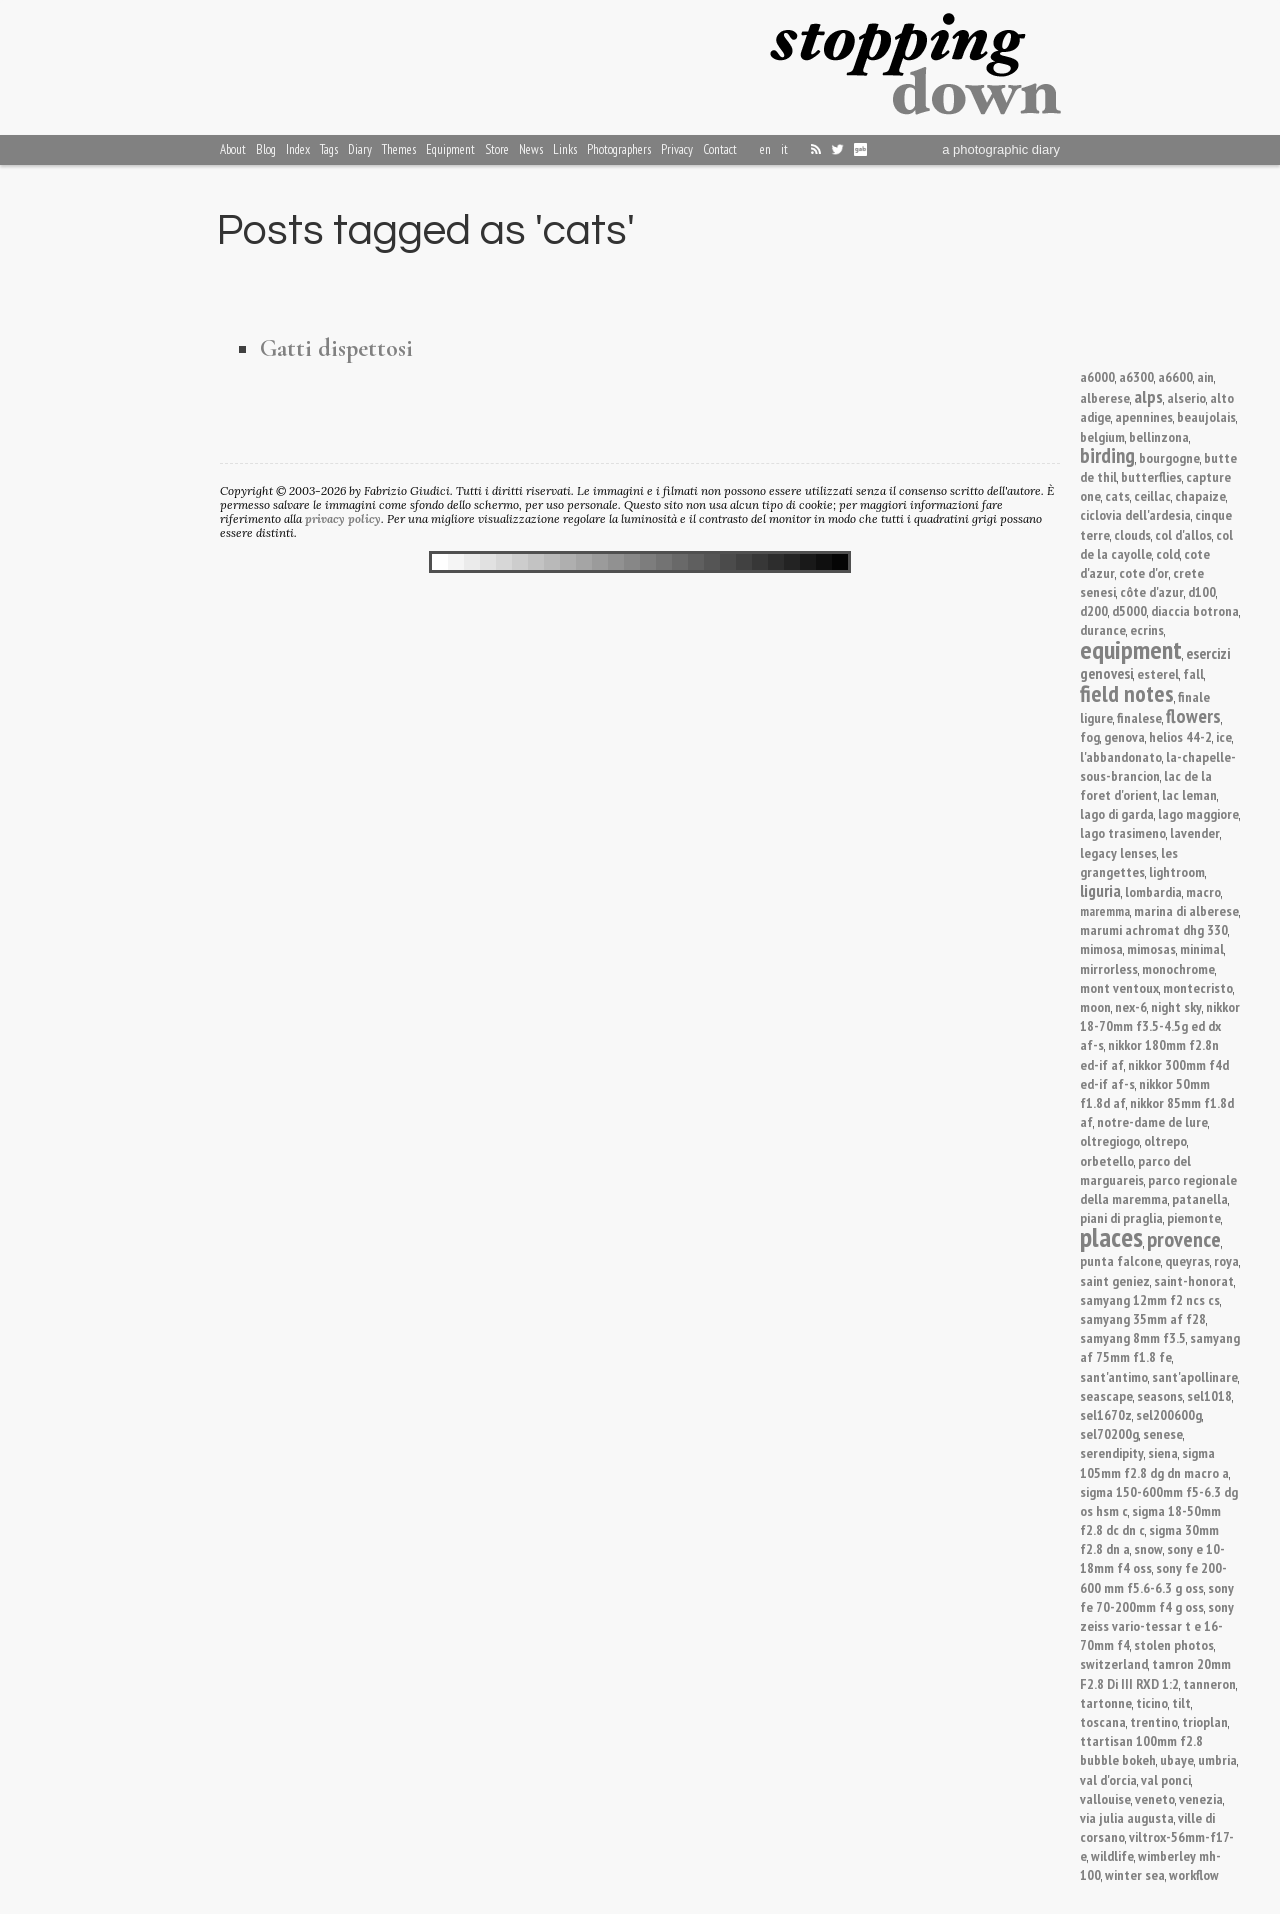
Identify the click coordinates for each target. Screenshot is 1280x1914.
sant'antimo (1114, 1376)
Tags (329, 149)
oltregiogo (1110, 1140)
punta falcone (1120, 1260)
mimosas (1151, 948)
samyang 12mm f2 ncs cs (1150, 1299)
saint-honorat (1194, 1280)
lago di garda (1117, 813)
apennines (1144, 416)
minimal (1202, 948)
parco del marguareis (1135, 1170)
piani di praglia (1121, 1217)
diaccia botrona (1195, 610)
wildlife (1112, 1855)
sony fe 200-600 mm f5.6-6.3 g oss (1153, 1577)
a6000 (1097, 376)
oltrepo (1165, 1140)
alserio (1186, 397)
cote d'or (1144, 572)
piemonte (1194, 1217)
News (531, 149)
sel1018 (1209, 1395)
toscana (1103, 1721)
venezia (1201, 1798)
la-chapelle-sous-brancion (1158, 766)
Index (298, 149)
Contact (720, 149)
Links (565, 149)
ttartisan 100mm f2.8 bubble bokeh (1141, 1750)
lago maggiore (1198, 813)
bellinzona (1159, 436)
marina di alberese (1186, 910)
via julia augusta (1127, 1817)
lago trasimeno (1123, 832)
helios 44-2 (1180, 736)
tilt (1181, 1702)
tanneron (1209, 1683)
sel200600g (1169, 1414)
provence (1184, 1239)
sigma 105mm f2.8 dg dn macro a (1154, 1462)
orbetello (1107, 1160)
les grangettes (1129, 862)
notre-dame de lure (1152, 1121)
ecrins (1147, 629)
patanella (1200, 1198)
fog (1090, 736)
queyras (1187, 1260)
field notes (1127, 693)
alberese (1105, 397)
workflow (1194, 1874)
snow (1148, 1548)
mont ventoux (1119, 987)
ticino (1152, 1702)
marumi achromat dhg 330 (1154, 929)
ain (1205, 376)
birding (1107, 455)
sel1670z (1106, 1414)
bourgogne (1169, 457)
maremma (1105, 911)
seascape (1106, 1395)
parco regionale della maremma (1158, 1189)
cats (1117, 495)
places (1111, 1237)
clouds (1132, 534)
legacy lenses (1118, 852)
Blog (266, 149)
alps (1148, 396)
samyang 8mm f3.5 (1133, 1337)
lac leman (1189, 794)
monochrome (1178, 968)
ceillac (1152, 495)
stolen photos (1174, 1644)
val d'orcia (1108, 1779)
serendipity (1112, 1452)
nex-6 (1131, 1006)
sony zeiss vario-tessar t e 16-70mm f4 (1157, 1625)
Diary (360, 149)
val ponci (1166, 1779)
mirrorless (1109, 968)
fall (1193, 673)
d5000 (1129, 610)
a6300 (1136, 376)
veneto (1155, 1798)
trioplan (1205, 1721)
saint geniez (1115, 1280)
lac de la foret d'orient (1146, 785)
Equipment (450, 149)
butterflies (1151, 476)
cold (1168, 553)
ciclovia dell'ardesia (1135, 514)
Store (497, 149)
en (765, 149)
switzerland (1114, 1663)
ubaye (1177, 1759)
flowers (1193, 715)
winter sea (1135, 1874)
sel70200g (1109, 1433)
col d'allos (1183, 534)
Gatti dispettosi (336, 348)
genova (1124, 736)
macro (1203, 891)
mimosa (1101, 948)
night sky (1176, 1006)
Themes (399, 149)
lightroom (1177, 871)
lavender (1195, 832)
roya (1226, 1260)
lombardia (1153, 891)
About (233, 149)
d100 (1202, 591)
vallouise (1105, 1798)
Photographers (619, 149)
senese (1163, 1433)
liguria (1100, 891)
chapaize (1200, 495)
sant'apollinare (1195, 1376)
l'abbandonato (1121, 756)
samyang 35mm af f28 (1143, 1318)
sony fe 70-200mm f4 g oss (1157, 1597)
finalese (1139, 717)
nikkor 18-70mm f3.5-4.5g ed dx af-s (1160, 1025)
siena (1163, 1452)
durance (1103, 629)
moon (1095, 1006)
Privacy (677, 149)
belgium (1102, 436)
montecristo (1198, 987)
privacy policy (343, 518)
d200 (1094, 610)
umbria (1217, 1759)
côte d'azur (1152, 591)
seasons (1160, 1395)
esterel (1158, 673)
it (784, 149)
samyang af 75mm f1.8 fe (1160, 1347)
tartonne (1106, 1702)
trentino (1154, 1721)
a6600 (1175, 376)
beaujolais (1206, 416)
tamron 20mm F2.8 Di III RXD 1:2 (1155, 1673)
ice (1224, 736)
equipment (1131, 649)
